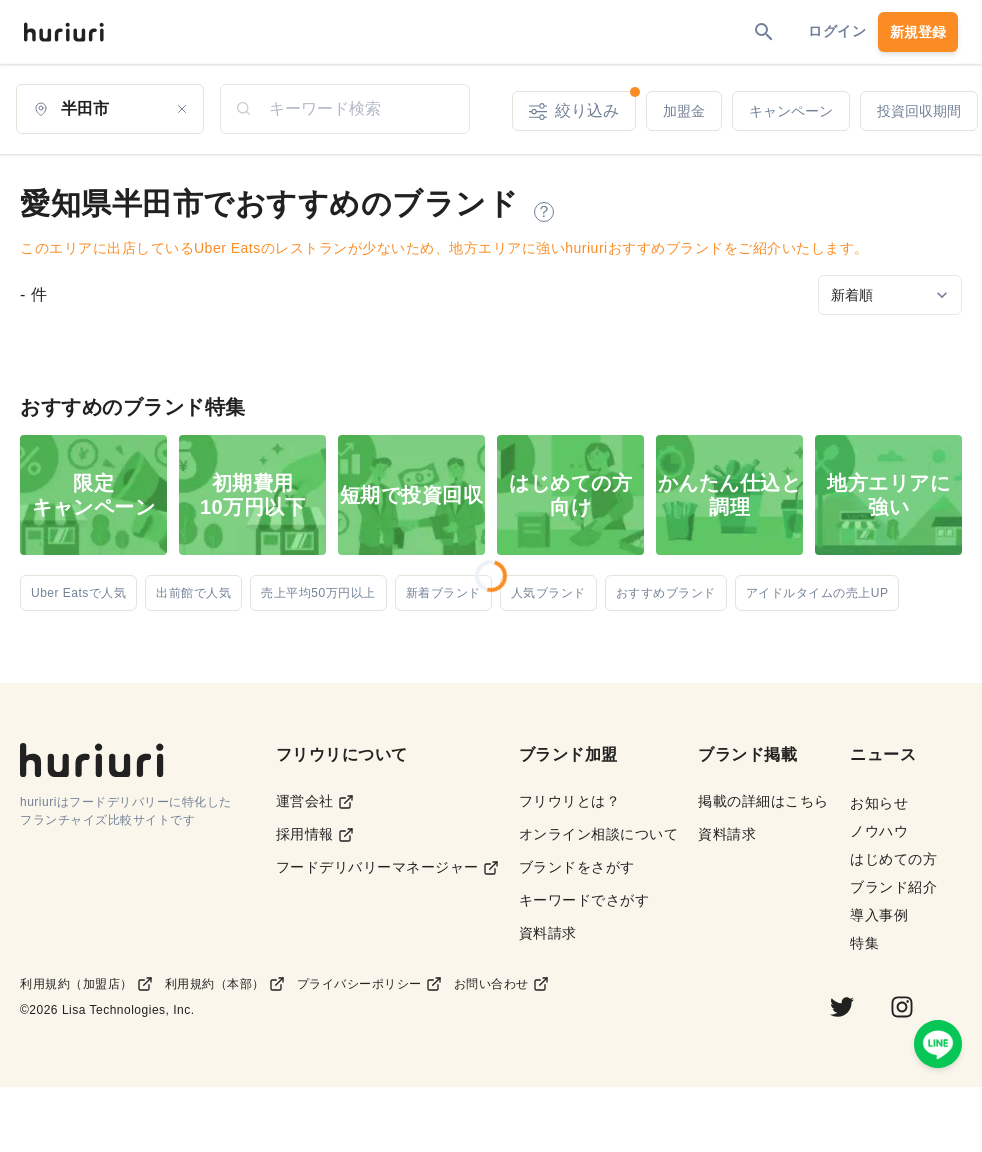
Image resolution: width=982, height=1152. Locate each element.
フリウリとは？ (570, 801)
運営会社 (315, 801)
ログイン (837, 31)
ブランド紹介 (893, 887)
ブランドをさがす (577, 867)
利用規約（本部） (225, 984)
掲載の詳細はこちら (763, 801)
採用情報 (315, 834)
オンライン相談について (599, 834)
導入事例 (879, 915)
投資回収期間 (919, 111)
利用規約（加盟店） (86, 984)
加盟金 (684, 111)
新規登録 (918, 32)
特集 (864, 943)
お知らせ (879, 803)
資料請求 (548, 933)
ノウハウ (879, 831)
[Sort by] (890, 295)
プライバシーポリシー (369, 984)
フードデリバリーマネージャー (387, 867)
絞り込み (582, 105)
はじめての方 (893, 859)
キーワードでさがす (584, 900)
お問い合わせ (501, 984)
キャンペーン (791, 111)
